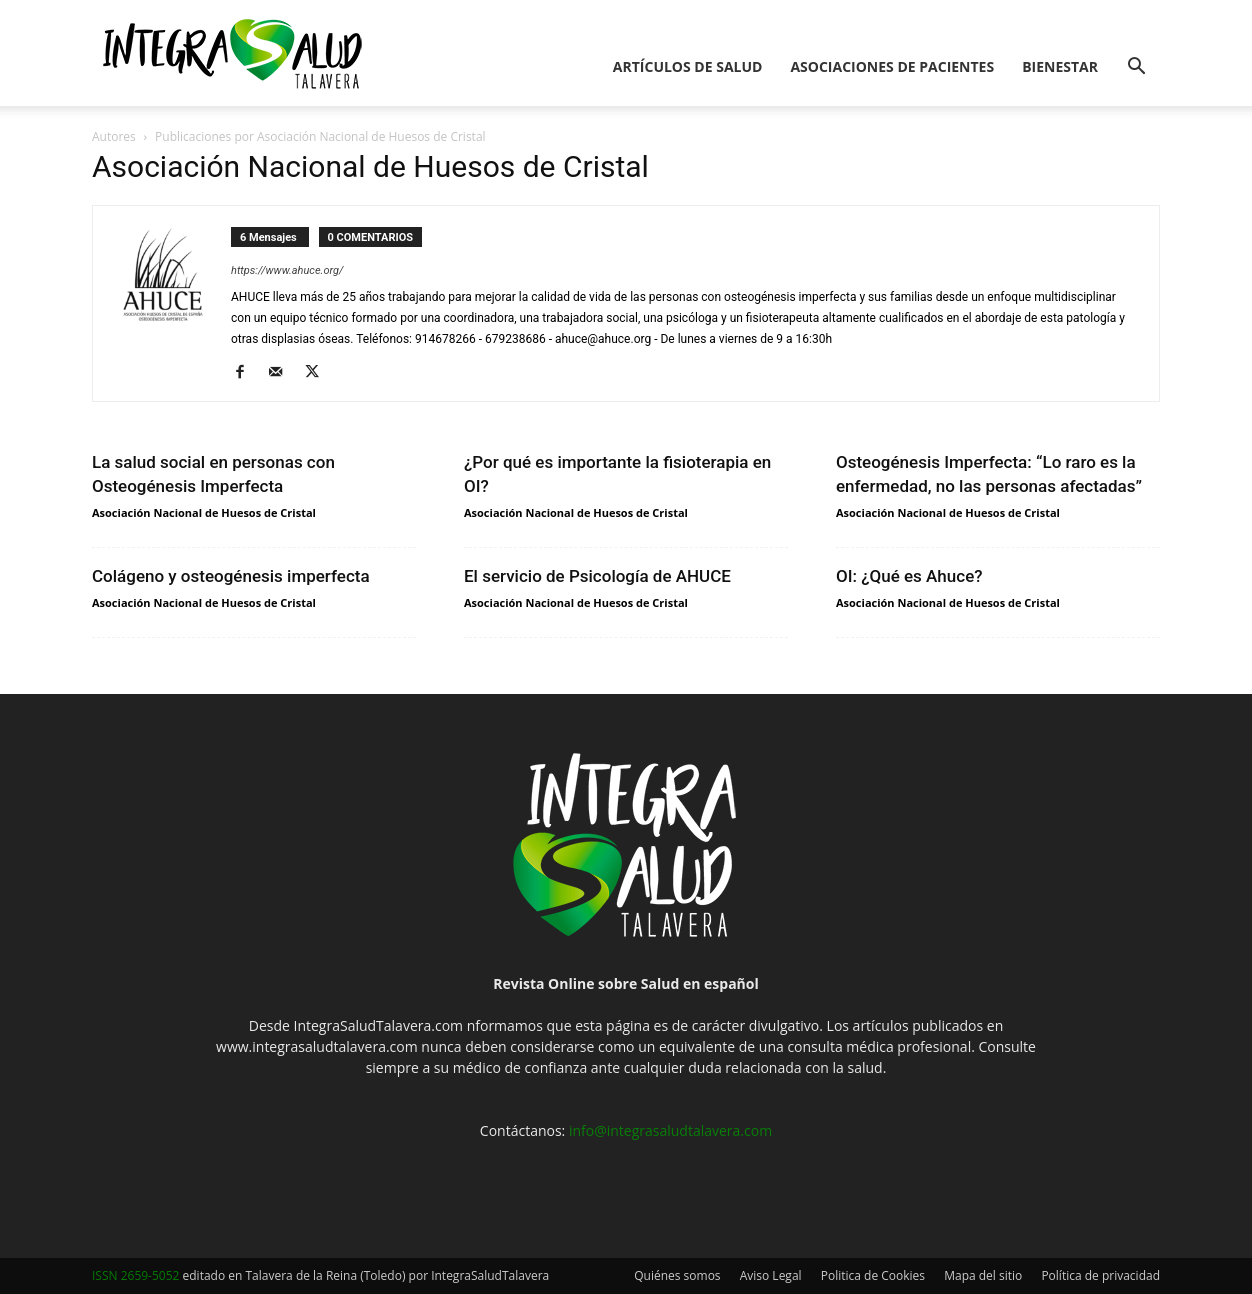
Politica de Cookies (873, 1275)
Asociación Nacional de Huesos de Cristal (204, 512)
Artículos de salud (688, 66)
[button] (1136, 68)
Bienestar (1060, 66)
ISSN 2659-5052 (135, 1275)
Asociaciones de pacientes (892, 66)
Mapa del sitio (983, 1275)
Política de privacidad (1100, 1275)
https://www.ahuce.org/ (287, 270)
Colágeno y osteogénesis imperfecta (231, 576)
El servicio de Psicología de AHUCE (597, 576)
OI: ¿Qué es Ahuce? (909, 576)
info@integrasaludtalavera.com (670, 1130)
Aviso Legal (771, 1275)
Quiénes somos (677, 1275)
